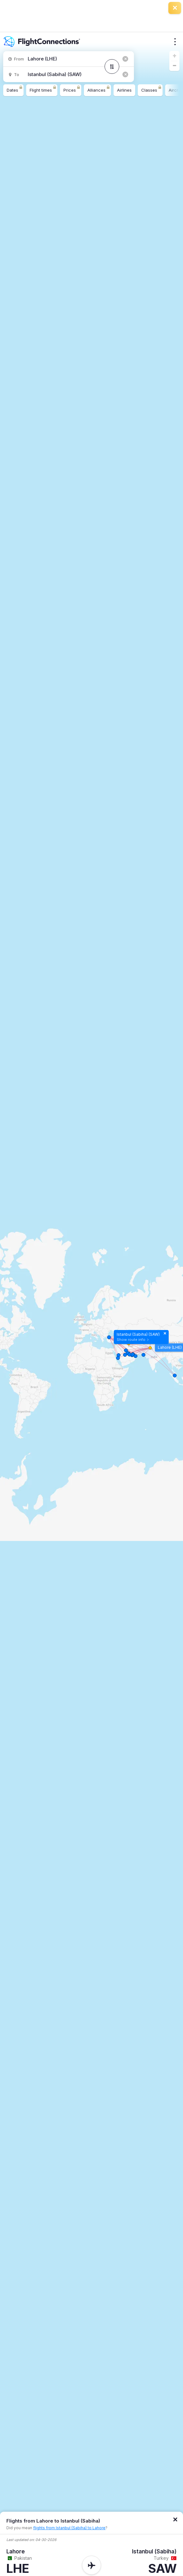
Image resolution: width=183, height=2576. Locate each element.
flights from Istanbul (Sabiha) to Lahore (69, 2527)
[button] (174, 56)
